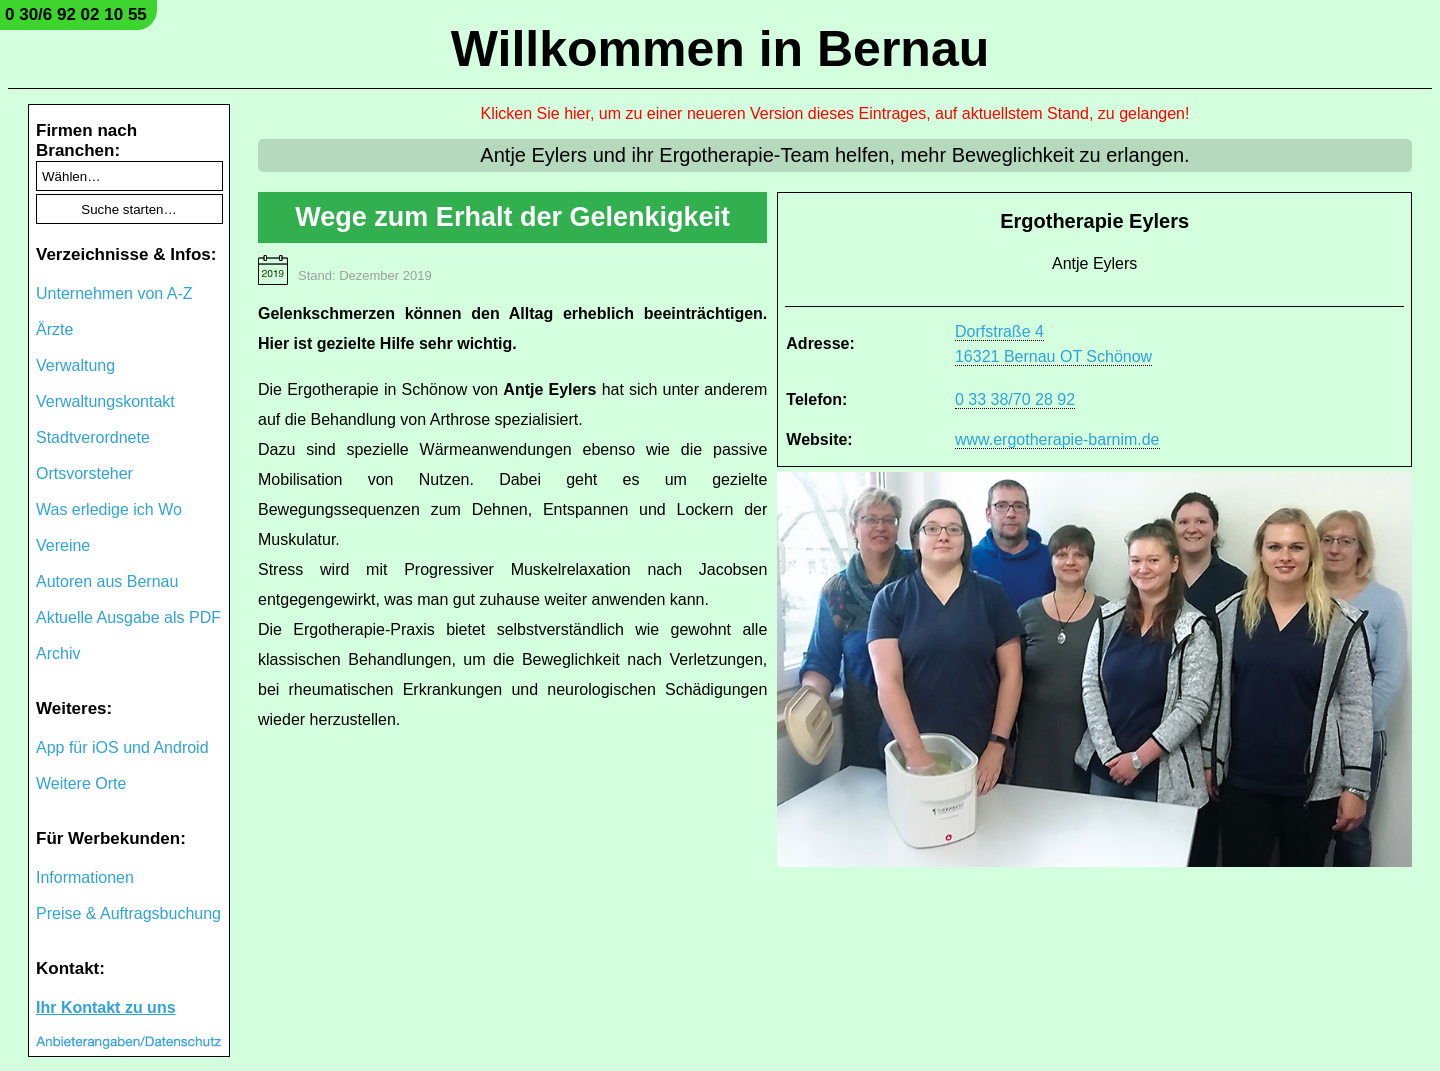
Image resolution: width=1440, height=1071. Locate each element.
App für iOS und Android (122, 747)
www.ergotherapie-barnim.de (1057, 439)
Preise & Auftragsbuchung (128, 913)
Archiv (58, 653)
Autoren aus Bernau (107, 581)
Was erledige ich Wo (109, 509)
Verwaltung (75, 365)
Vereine (63, 545)
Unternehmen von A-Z (114, 293)
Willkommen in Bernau (720, 49)
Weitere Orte (81, 783)
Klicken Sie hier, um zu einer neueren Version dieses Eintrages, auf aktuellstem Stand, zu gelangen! (835, 113)
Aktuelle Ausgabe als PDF (128, 617)
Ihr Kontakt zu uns (106, 1007)
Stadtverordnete (93, 437)
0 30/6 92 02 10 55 (76, 14)
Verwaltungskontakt (105, 401)
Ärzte (54, 329)
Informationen (85, 877)
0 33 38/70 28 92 (1015, 399)
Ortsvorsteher (84, 473)
